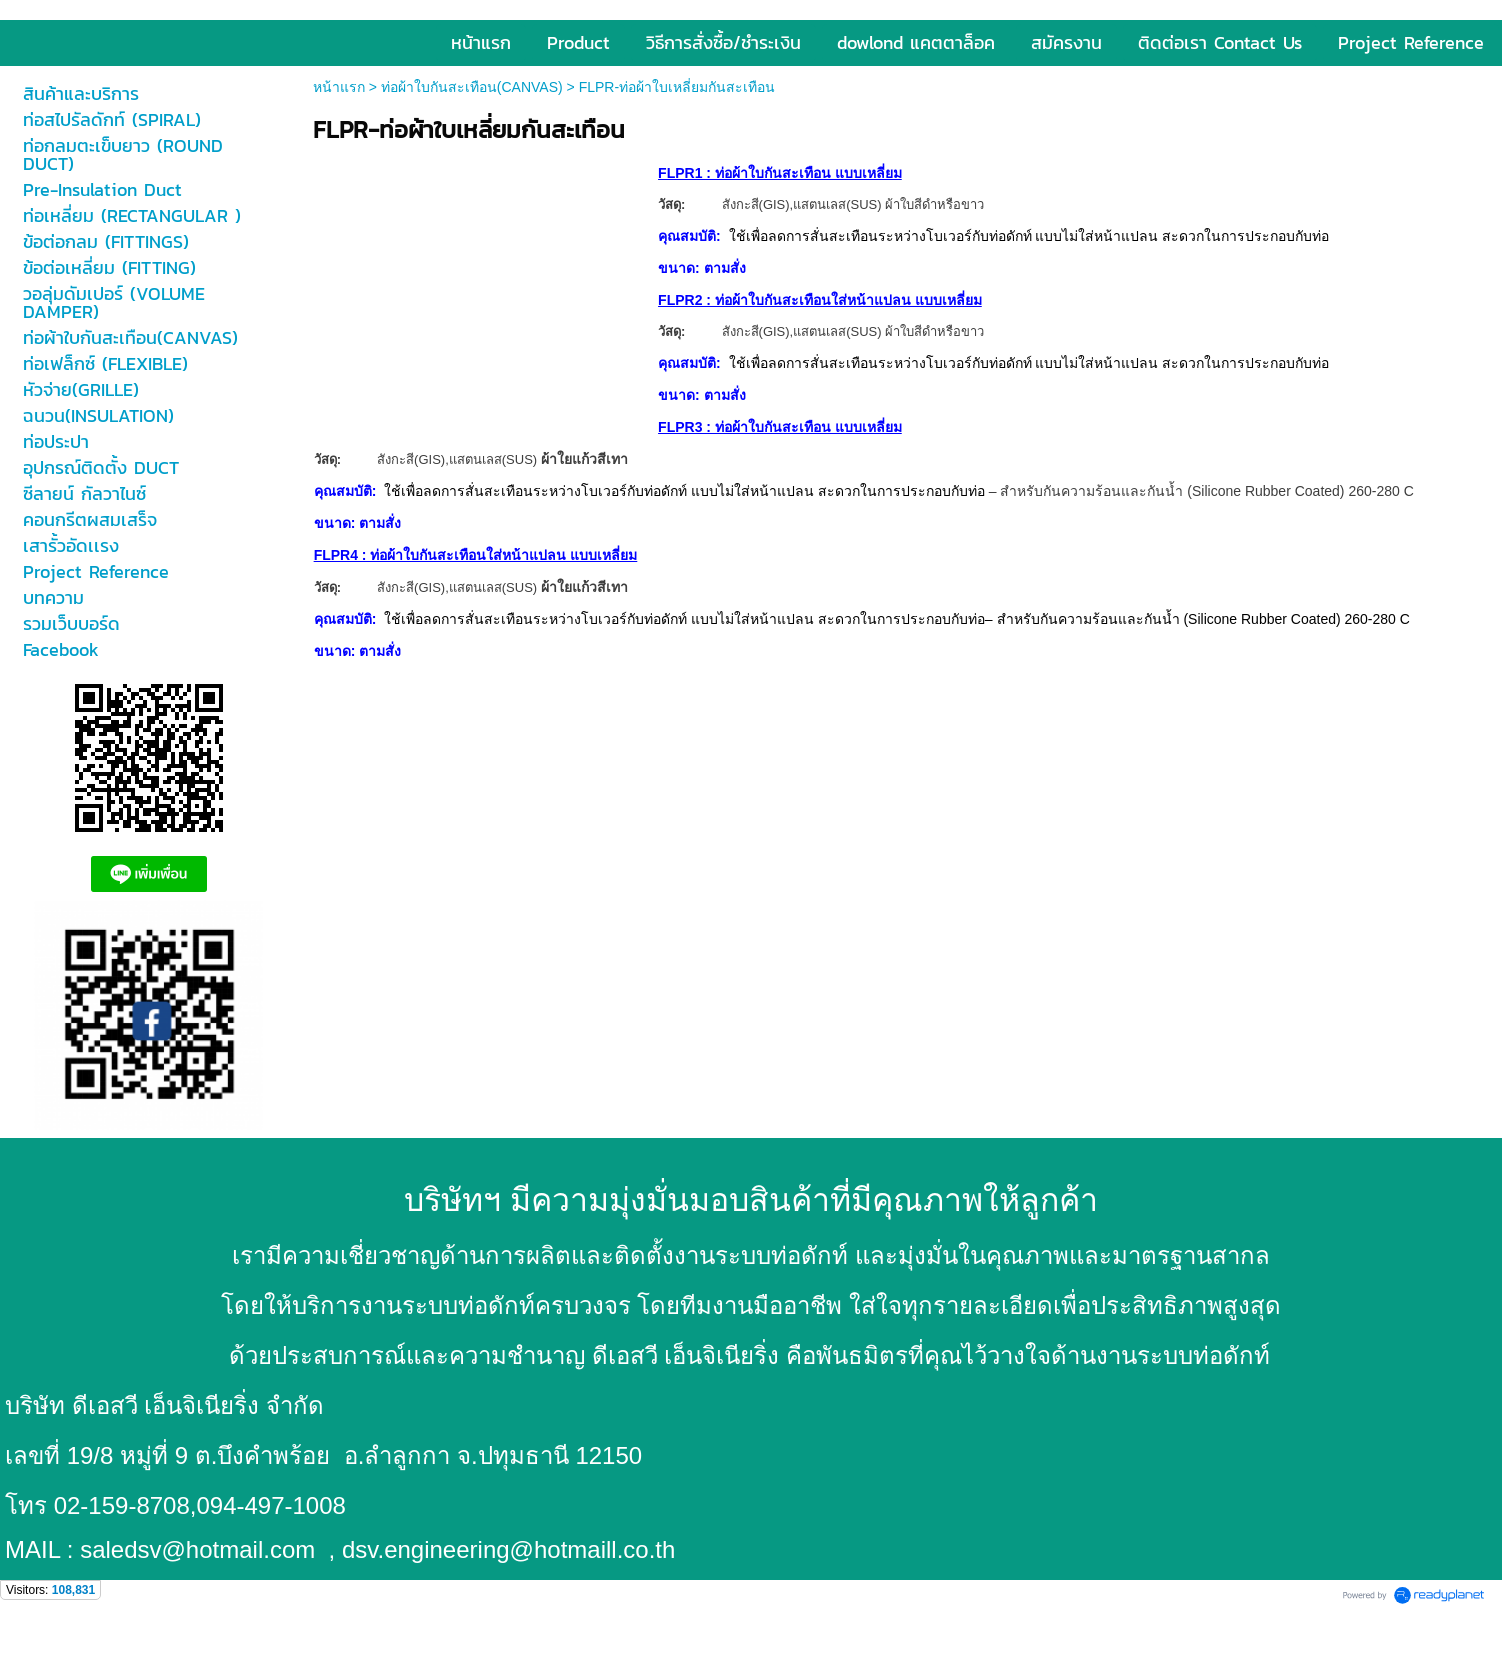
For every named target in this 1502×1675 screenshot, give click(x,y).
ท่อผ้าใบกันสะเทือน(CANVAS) (472, 87)
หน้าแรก (339, 87)
